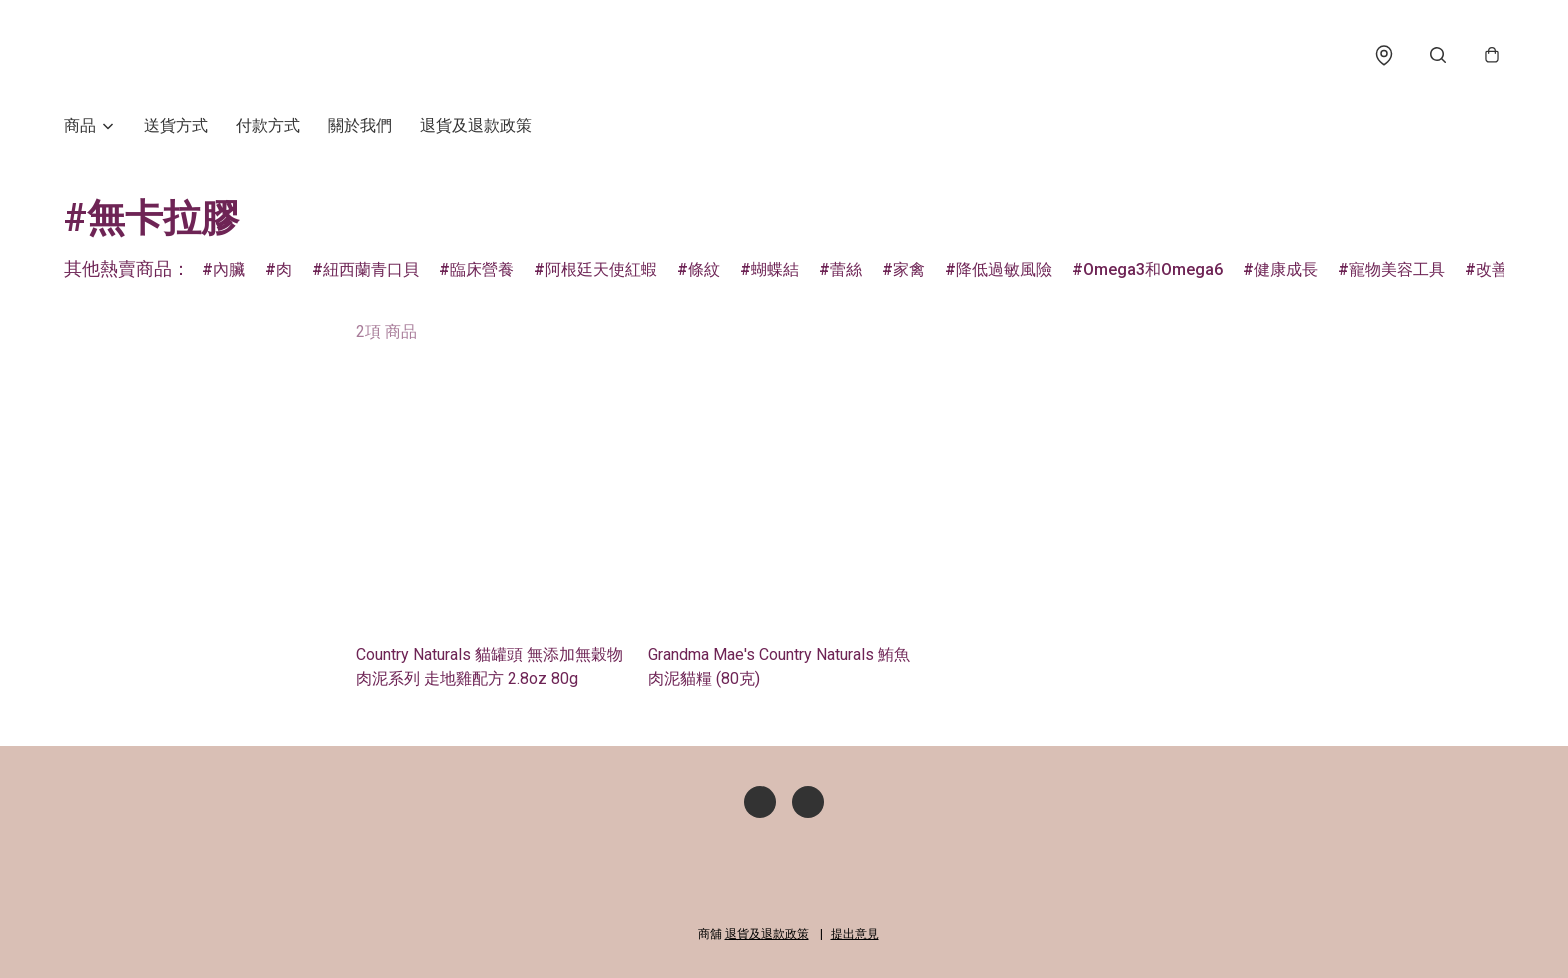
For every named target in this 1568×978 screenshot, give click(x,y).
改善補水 (1508, 271)
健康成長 (1286, 271)
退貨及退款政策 (476, 127)
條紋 (704, 271)
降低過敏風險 (1004, 271)
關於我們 (360, 127)
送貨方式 (176, 127)
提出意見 (855, 934)
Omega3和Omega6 (1153, 271)
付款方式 (268, 127)
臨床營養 (482, 271)
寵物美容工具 (1397, 271)
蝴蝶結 (775, 271)
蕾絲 (846, 271)
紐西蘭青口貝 (371, 271)
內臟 (229, 271)
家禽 (909, 271)
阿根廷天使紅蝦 (601, 271)
